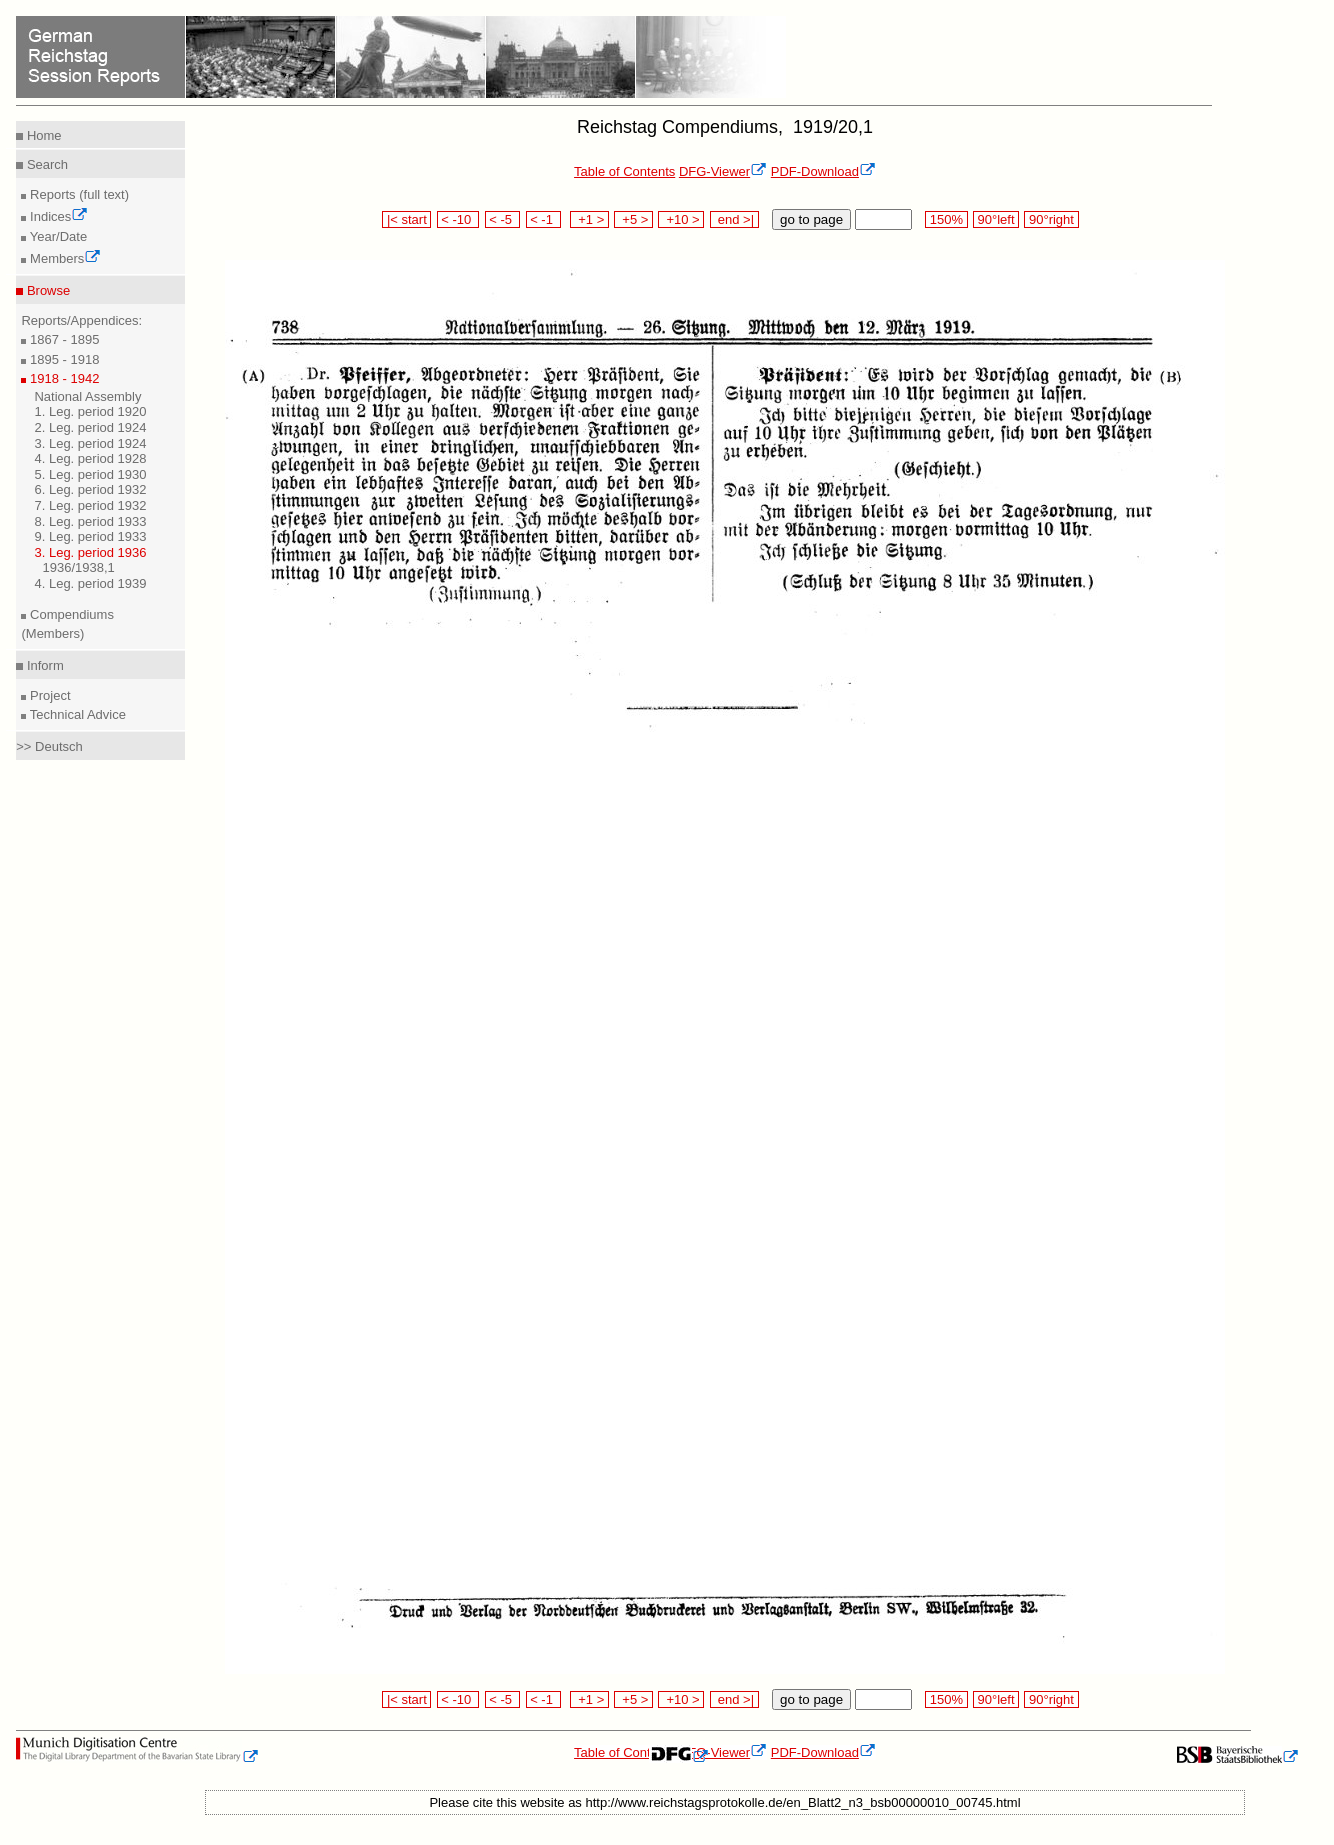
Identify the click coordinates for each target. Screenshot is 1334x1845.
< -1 (544, 219)
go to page (811, 219)
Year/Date (56, 236)
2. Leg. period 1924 (90, 427)
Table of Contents (624, 171)
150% (946, 219)
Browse (46, 290)
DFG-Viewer (723, 171)
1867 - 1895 (62, 339)
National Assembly (87, 396)
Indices (57, 216)
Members (63, 258)
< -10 (458, 219)
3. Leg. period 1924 (90, 443)
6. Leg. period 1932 (90, 489)
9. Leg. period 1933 (90, 536)
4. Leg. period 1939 (90, 583)
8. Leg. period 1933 (90, 521)
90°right (1051, 219)
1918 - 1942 (62, 378)
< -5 (503, 219)
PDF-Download (823, 171)
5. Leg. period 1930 (90, 474)
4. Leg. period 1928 (90, 458)
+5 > (633, 219)
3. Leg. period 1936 (90, 552)
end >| (734, 219)
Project (48, 695)
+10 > (681, 219)
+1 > (589, 219)
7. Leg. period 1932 (90, 505)
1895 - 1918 (62, 359)
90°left (996, 219)
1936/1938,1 (78, 567)
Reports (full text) (77, 194)
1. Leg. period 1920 (90, 411)
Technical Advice (76, 714)
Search (45, 164)
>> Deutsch (49, 746)
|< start (406, 219)
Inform (43, 665)
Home (42, 135)
